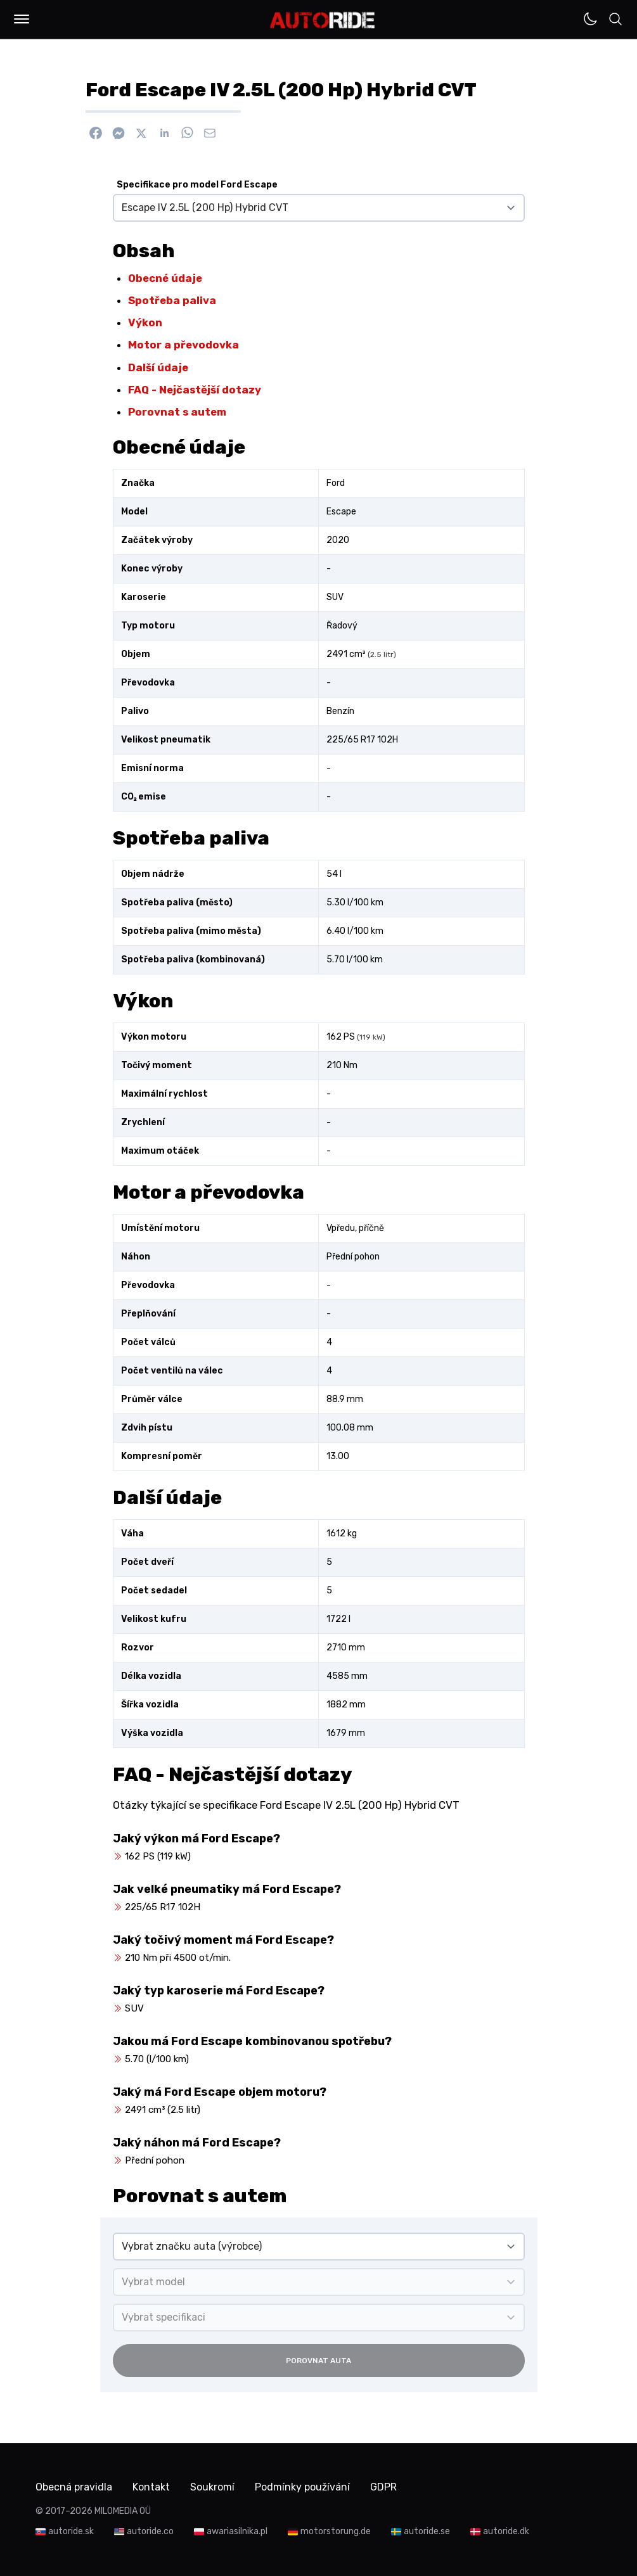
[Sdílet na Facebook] (96, 133)
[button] (21, 19)
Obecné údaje (165, 278)
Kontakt (151, 2487)
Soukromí (212, 2487)
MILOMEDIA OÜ (122, 2511)
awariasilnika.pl (237, 2531)
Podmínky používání (302, 2487)
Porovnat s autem (177, 411)
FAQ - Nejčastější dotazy (194, 389)
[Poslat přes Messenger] (118, 133)
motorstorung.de (335, 2531)
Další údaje (158, 367)
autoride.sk (71, 2531)
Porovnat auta (318, 2360)
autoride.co (150, 2531)
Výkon (145, 322)
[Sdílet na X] (141, 133)
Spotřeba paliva (172, 300)
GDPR (383, 2487)
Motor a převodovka (183, 344)
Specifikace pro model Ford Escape (197, 184)
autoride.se (427, 2531)
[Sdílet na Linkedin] (164, 133)
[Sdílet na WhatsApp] (187, 133)
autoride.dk (506, 2531)
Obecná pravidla (73, 2487)
